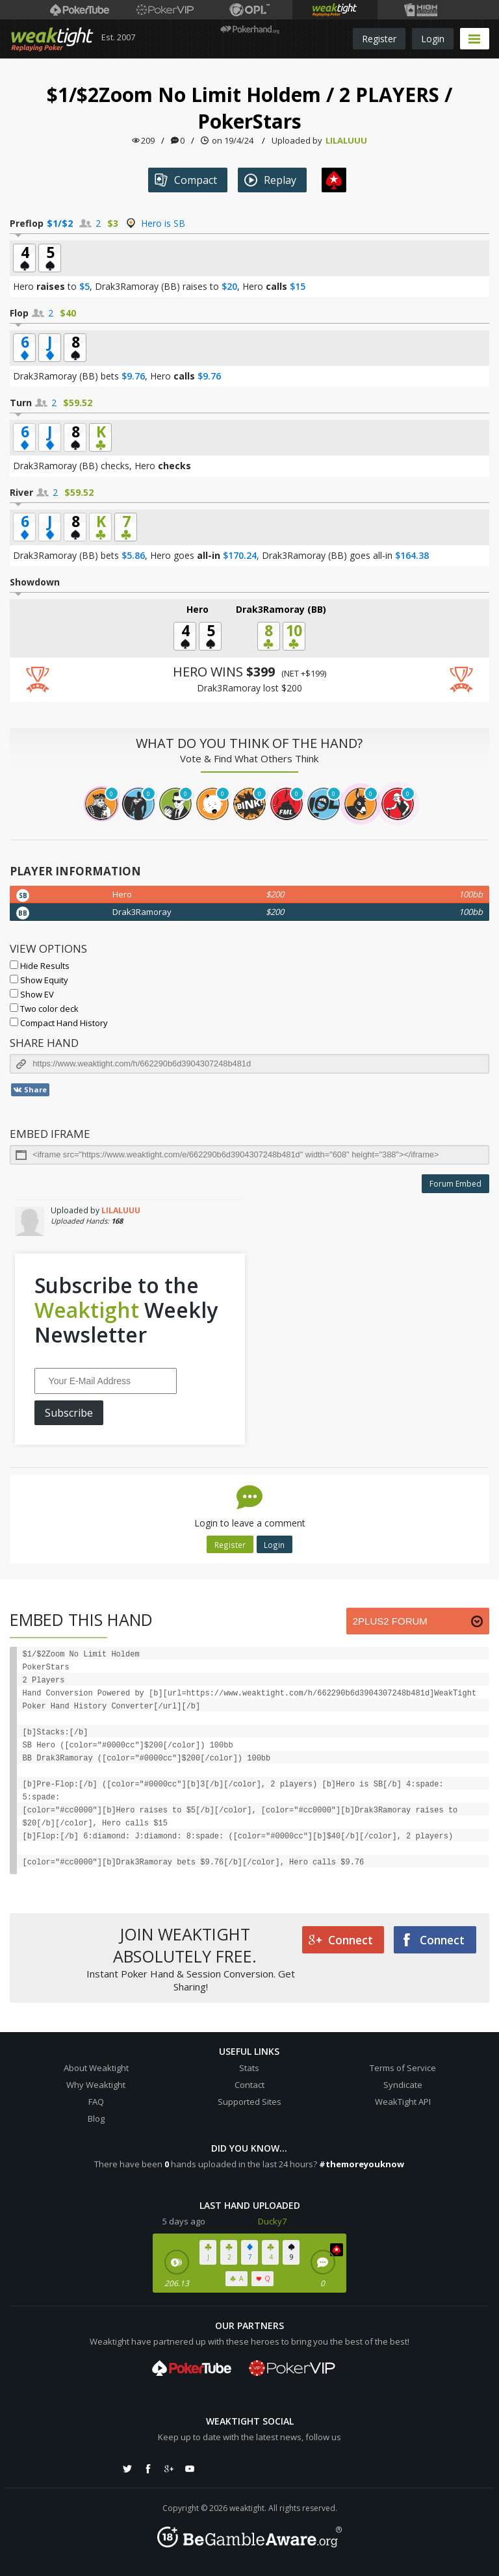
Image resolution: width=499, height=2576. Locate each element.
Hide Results (40, 966)
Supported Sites (249, 2101)
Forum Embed (455, 1183)
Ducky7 (272, 2221)
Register (379, 38)
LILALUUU (346, 140)
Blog (96, 2118)
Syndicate (402, 2085)
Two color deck (44, 1008)
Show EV (32, 994)
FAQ (96, 2101)
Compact (186, 180)
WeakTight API (403, 2101)
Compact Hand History (59, 1023)
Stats (249, 2068)
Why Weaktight (95, 2085)
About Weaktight (96, 2068)
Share (29, 1090)
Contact (249, 2085)
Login (432, 38)
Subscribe (69, 1413)
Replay (270, 180)
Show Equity (39, 980)
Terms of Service (403, 2068)
